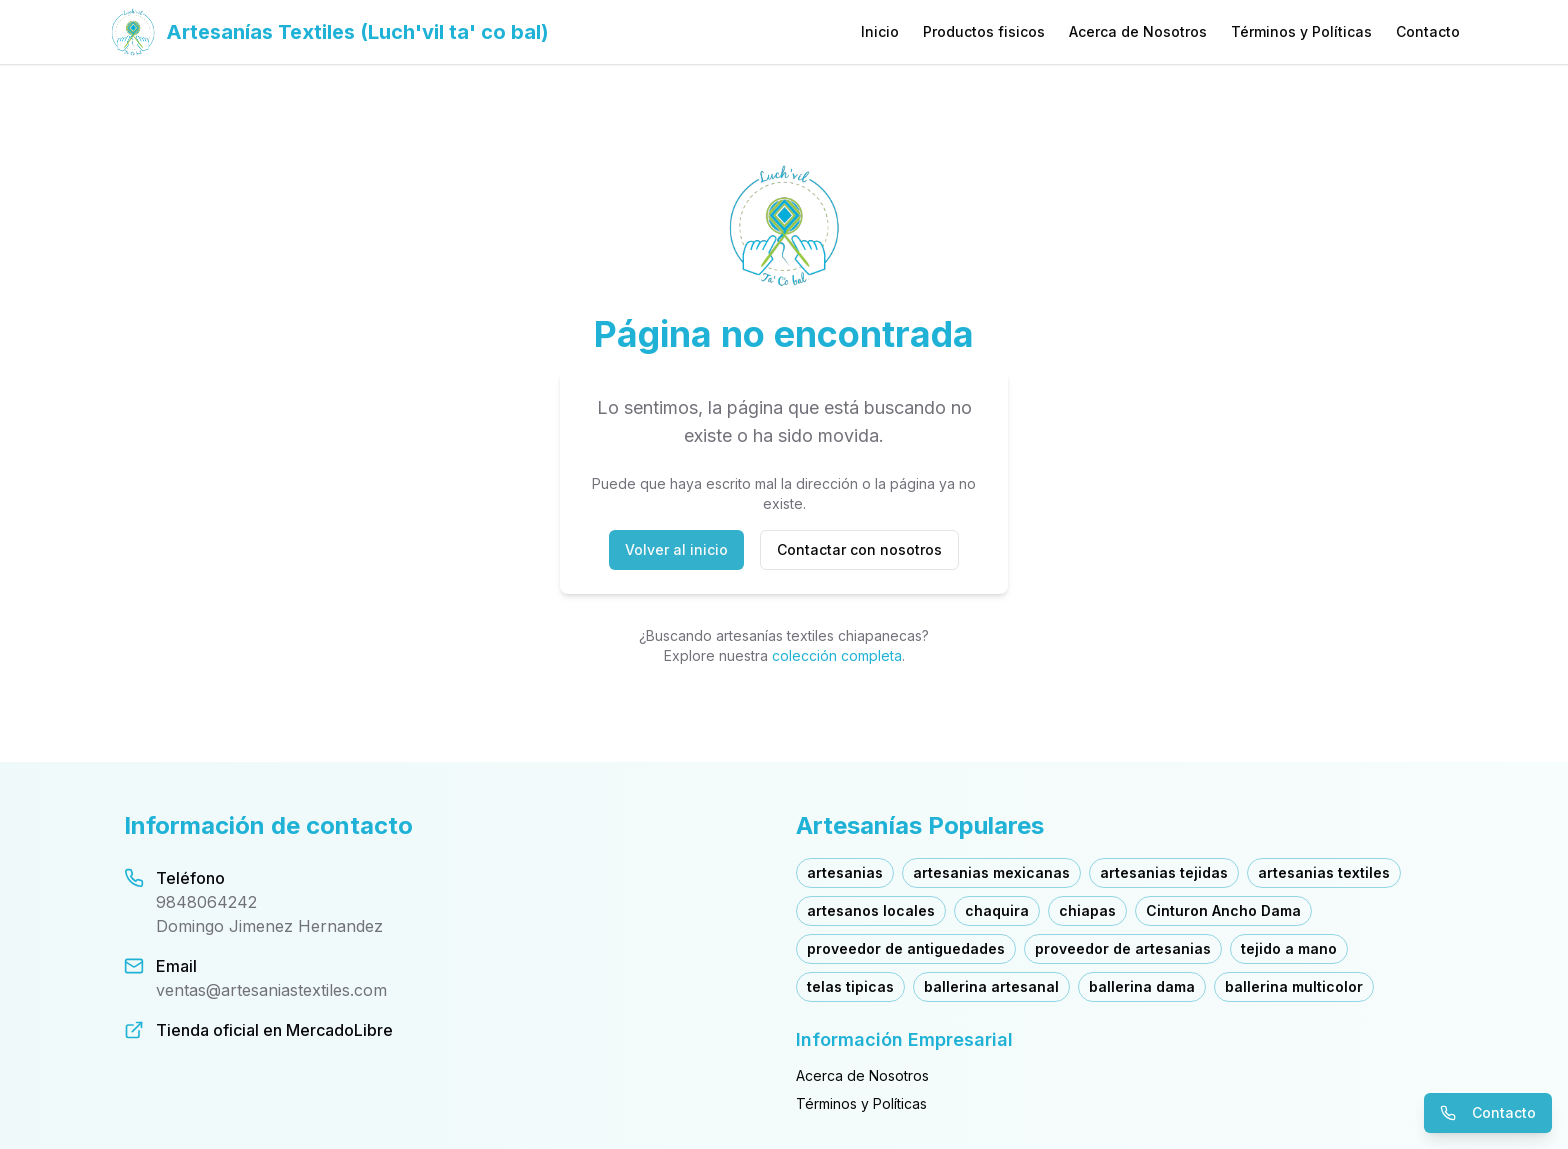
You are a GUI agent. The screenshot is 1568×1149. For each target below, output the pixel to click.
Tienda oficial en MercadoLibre (274, 1030)
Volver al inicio (676, 549)
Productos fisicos (984, 31)
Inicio (880, 31)
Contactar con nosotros (859, 549)
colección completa (837, 655)
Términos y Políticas (1301, 31)
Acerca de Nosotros (1138, 31)
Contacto (1428, 31)
